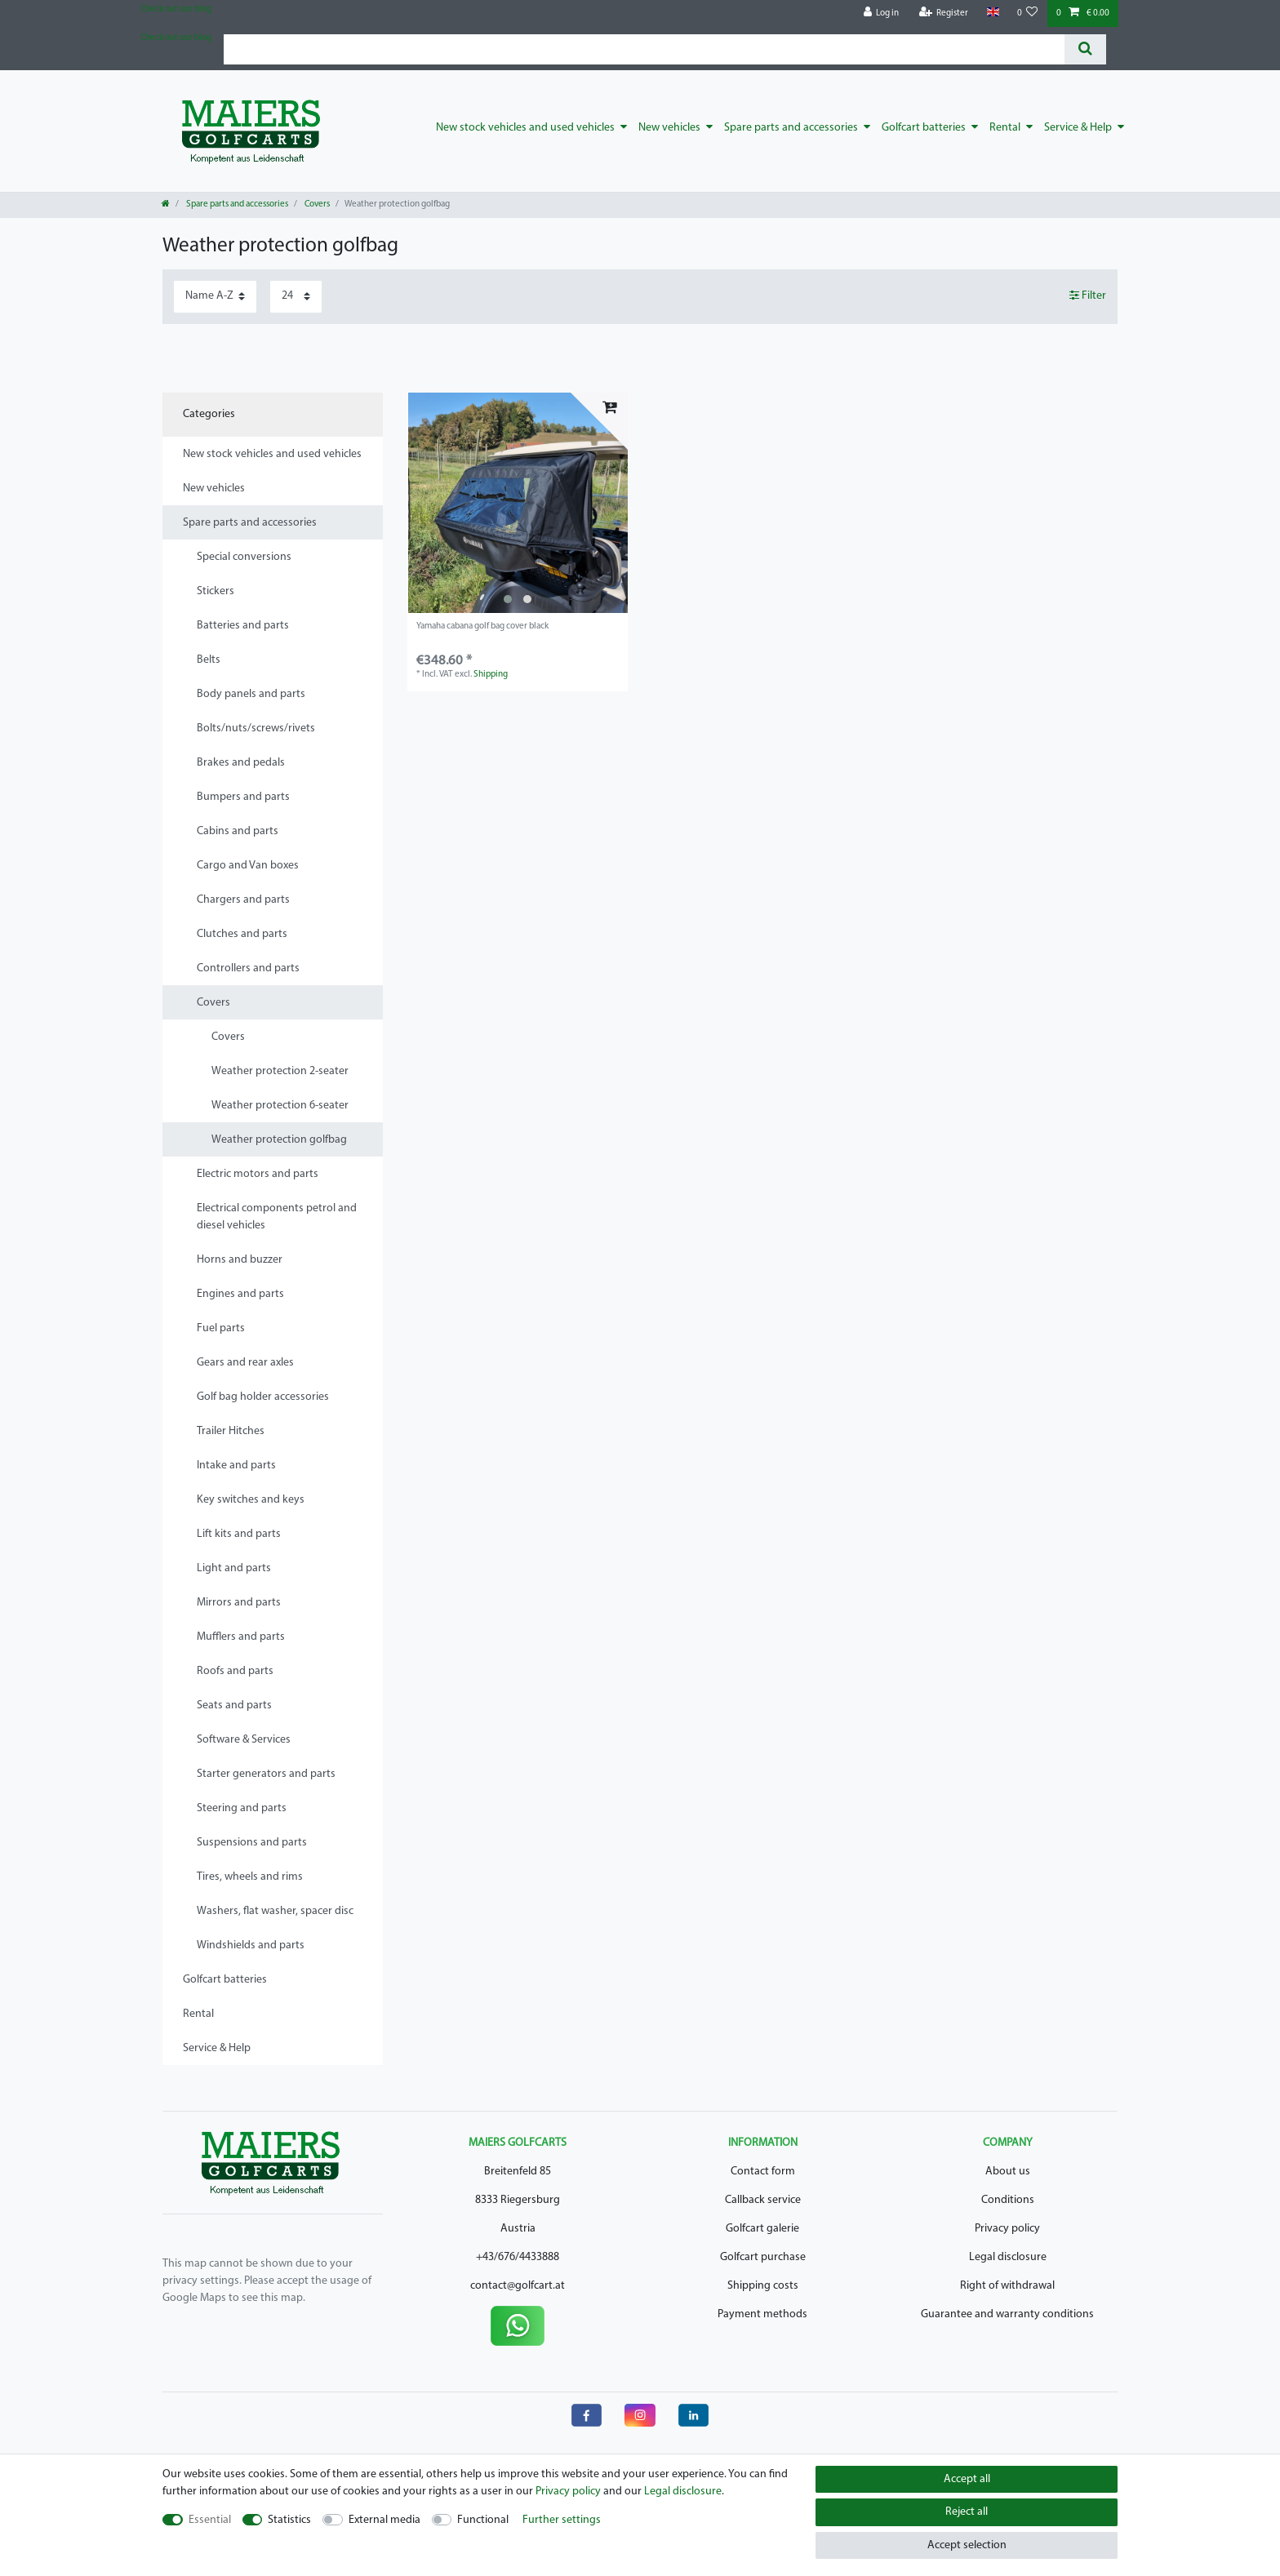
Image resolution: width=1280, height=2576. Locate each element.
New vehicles (669, 128)
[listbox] (517, 503)
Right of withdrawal (1007, 2286)
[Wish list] (1027, 13)
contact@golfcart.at (517, 2286)
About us (1007, 2171)
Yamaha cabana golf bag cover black (482, 626)
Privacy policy (1007, 2229)
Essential (210, 2520)
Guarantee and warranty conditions (1007, 2314)
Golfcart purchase (763, 2257)
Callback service (763, 2200)
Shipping (490, 674)
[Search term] (644, 49)
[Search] (1085, 49)
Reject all (966, 2512)
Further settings (561, 2520)
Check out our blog (175, 9)
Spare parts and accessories (791, 128)
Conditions (1007, 2200)
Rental (1004, 128)
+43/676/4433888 (517, 2257)
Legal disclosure (1008, 2257)
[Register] (944, 13)
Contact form (763, 2171)
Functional (483, 2520)
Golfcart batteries (924, 128)
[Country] (992, 12)
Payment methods (762, 2314)
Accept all (967, 2479)
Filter (1087, 295)
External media (384, 2520)
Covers (316, 204)
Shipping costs (762, 2286)
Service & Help (1078, 128)
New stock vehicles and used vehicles (525, 128)
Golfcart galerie (762, 2229)
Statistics (289, 2520)
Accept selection (967, 2545)
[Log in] (882, 13)
